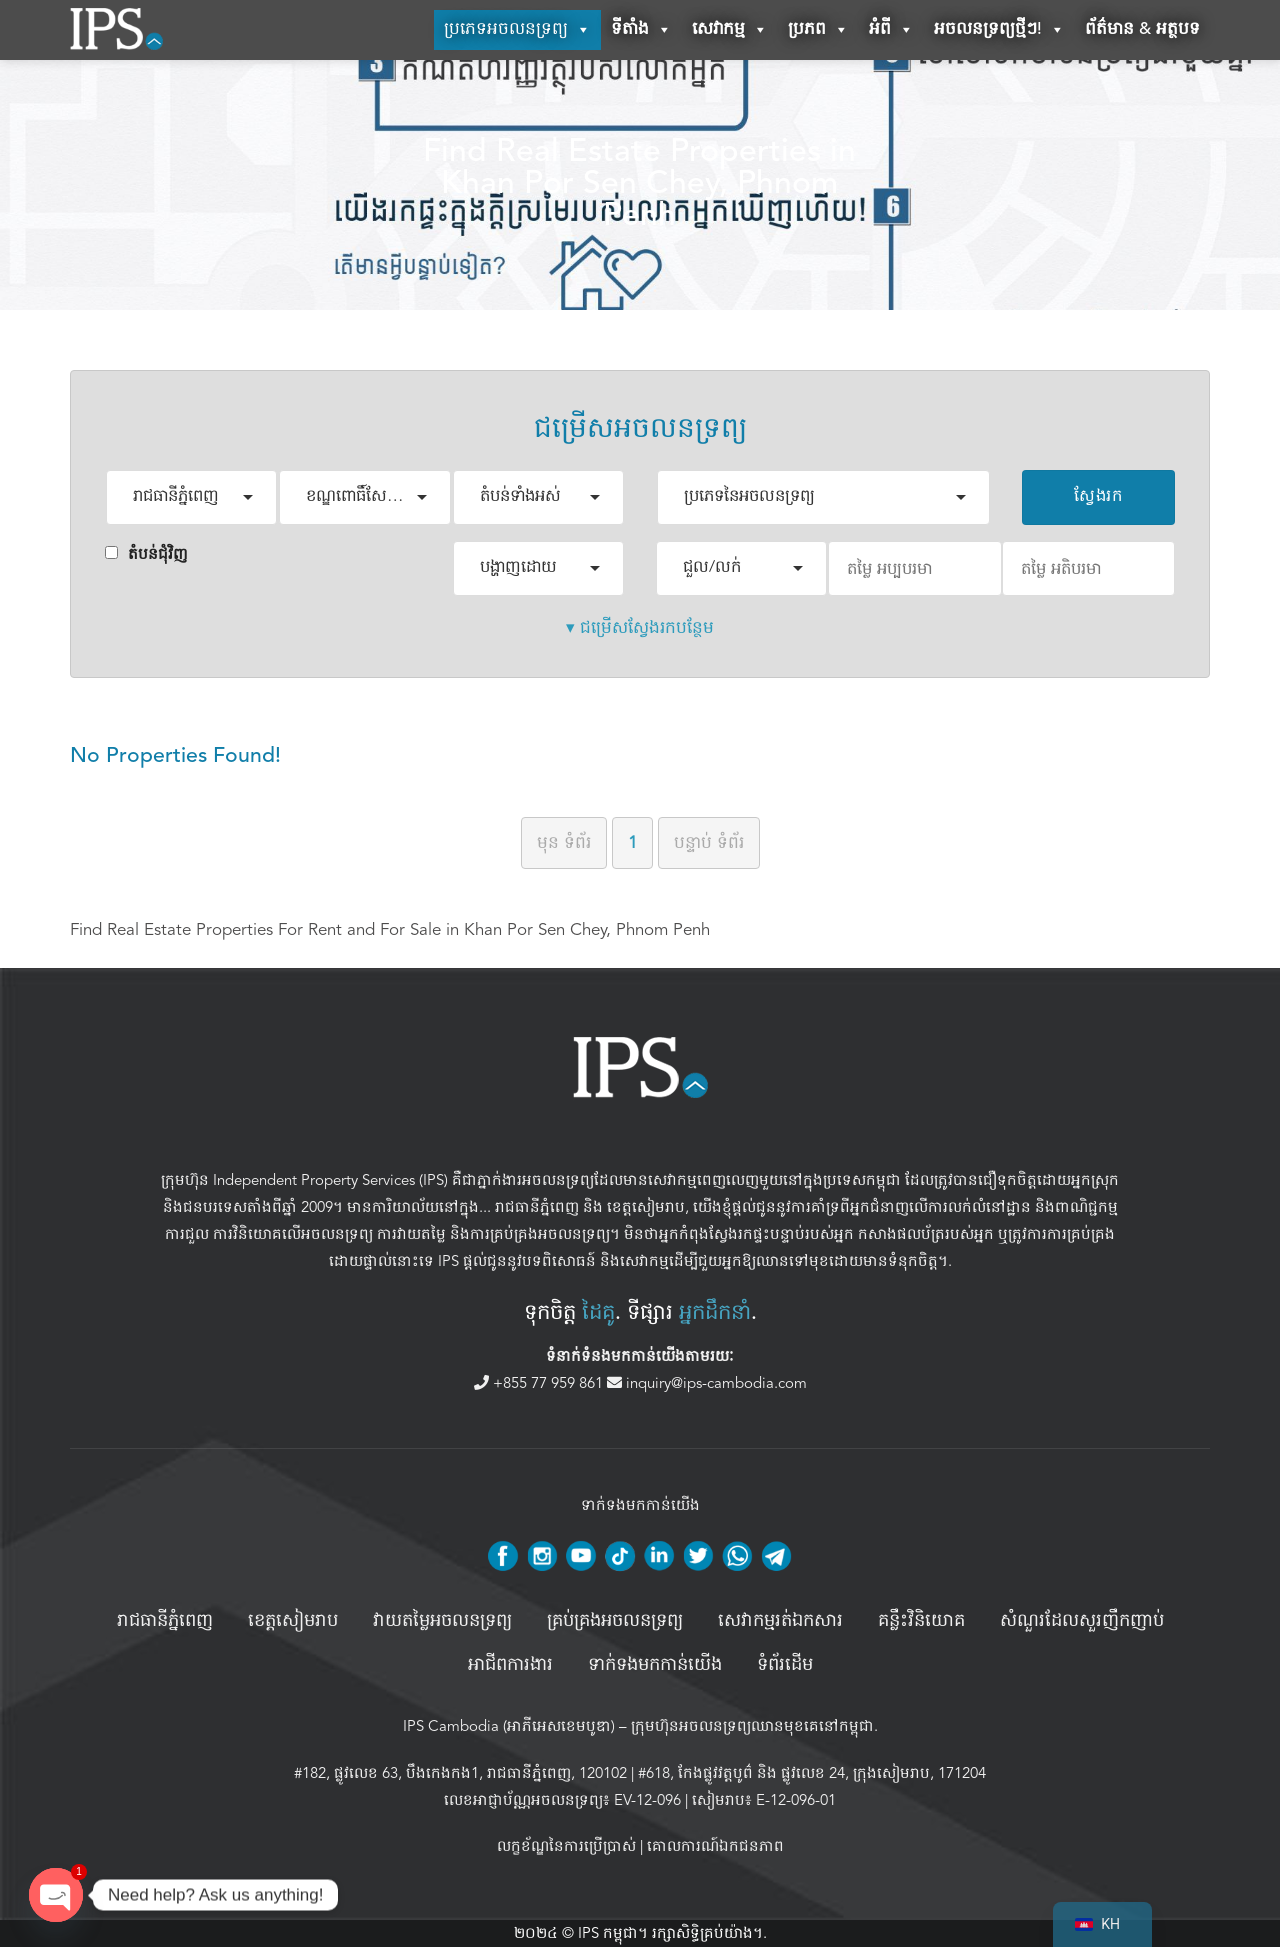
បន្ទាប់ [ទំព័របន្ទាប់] (709, 842)
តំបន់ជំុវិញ (146, 554)
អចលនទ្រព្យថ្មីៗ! (999, 30)
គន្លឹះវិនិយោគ (921, 1621)
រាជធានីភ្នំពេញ (537, 1207)
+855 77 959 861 (540, 1383)
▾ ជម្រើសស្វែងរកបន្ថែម (640, 627)
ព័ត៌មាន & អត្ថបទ (1142, 29)
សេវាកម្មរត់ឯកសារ (780, 1621)
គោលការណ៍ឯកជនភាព (715, 1846)
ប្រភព (818, 30)
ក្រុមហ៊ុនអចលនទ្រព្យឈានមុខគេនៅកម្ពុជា (752, 1726)
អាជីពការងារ (510, 1665)
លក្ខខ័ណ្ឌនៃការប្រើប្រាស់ (566, 1846)
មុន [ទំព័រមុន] (564, 842)
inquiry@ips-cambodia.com (707, 1383)
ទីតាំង (641, 30)
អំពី (891, 30)
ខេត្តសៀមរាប (646, 1207)
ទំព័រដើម (785, 1665)
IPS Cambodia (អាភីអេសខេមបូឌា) (509, 1726)
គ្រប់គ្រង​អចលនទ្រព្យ (615, 1621)
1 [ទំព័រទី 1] (632, 842)
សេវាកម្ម (730, 30)
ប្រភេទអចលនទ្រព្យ (517, 30)
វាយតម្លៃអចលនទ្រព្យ (442, 1621)
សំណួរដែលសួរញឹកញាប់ (1082, 1621)
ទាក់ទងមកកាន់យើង (655, 1665)
